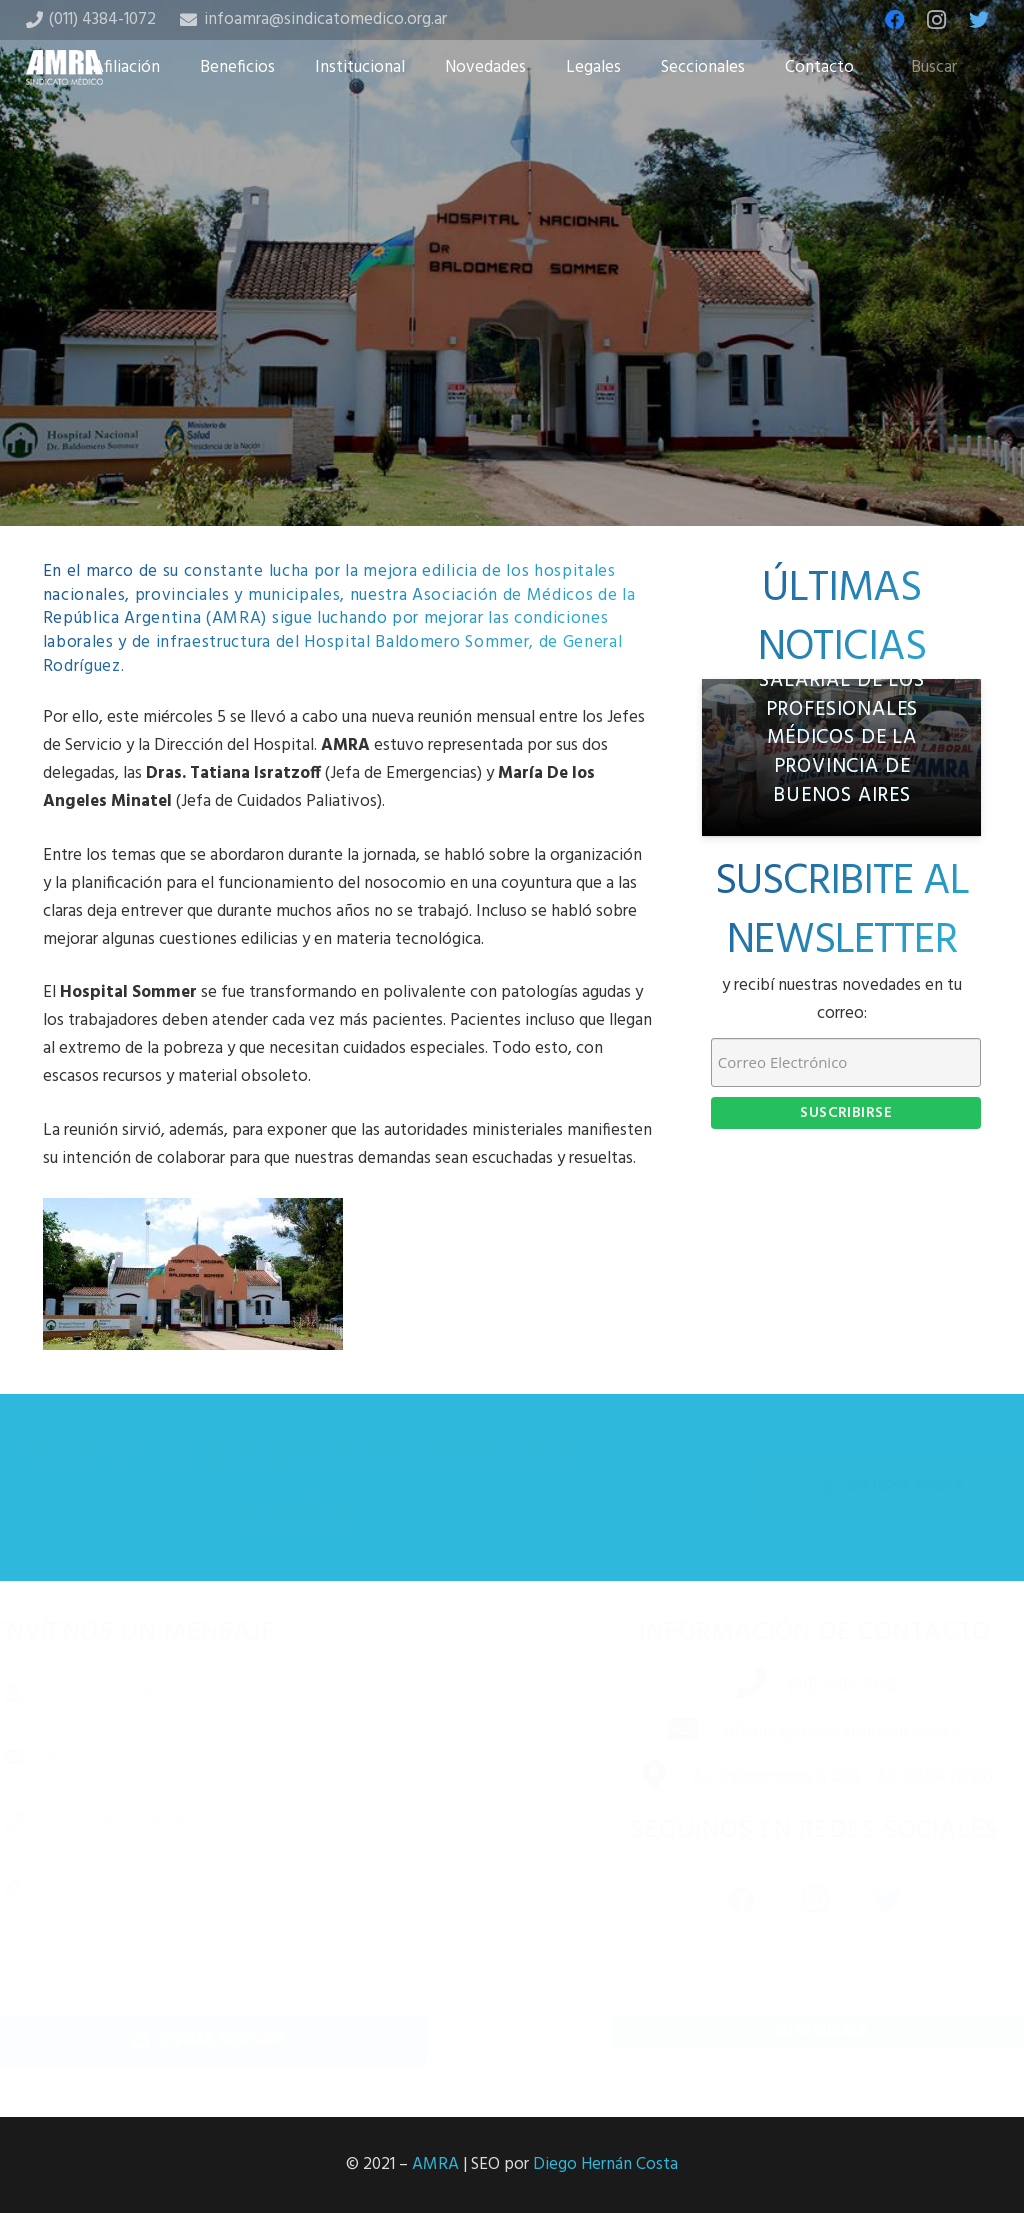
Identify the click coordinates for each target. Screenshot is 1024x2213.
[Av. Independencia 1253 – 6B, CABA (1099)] (634, 1778)
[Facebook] (895, 20)
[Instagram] (937, 20)
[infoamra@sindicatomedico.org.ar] (663, 1732)
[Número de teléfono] (240, 1821)
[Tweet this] (512, 419)
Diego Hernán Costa (605, 2164)
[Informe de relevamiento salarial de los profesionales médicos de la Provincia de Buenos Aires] (841, 757)
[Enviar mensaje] (240, 2040)
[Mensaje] (240, 1930)
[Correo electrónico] (240, 1757)
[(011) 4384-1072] (731, 1686)
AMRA (435, 2164)
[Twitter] (979, 20)
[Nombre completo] (240, 1692)
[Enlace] (65, 67)
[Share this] (448, 419)
